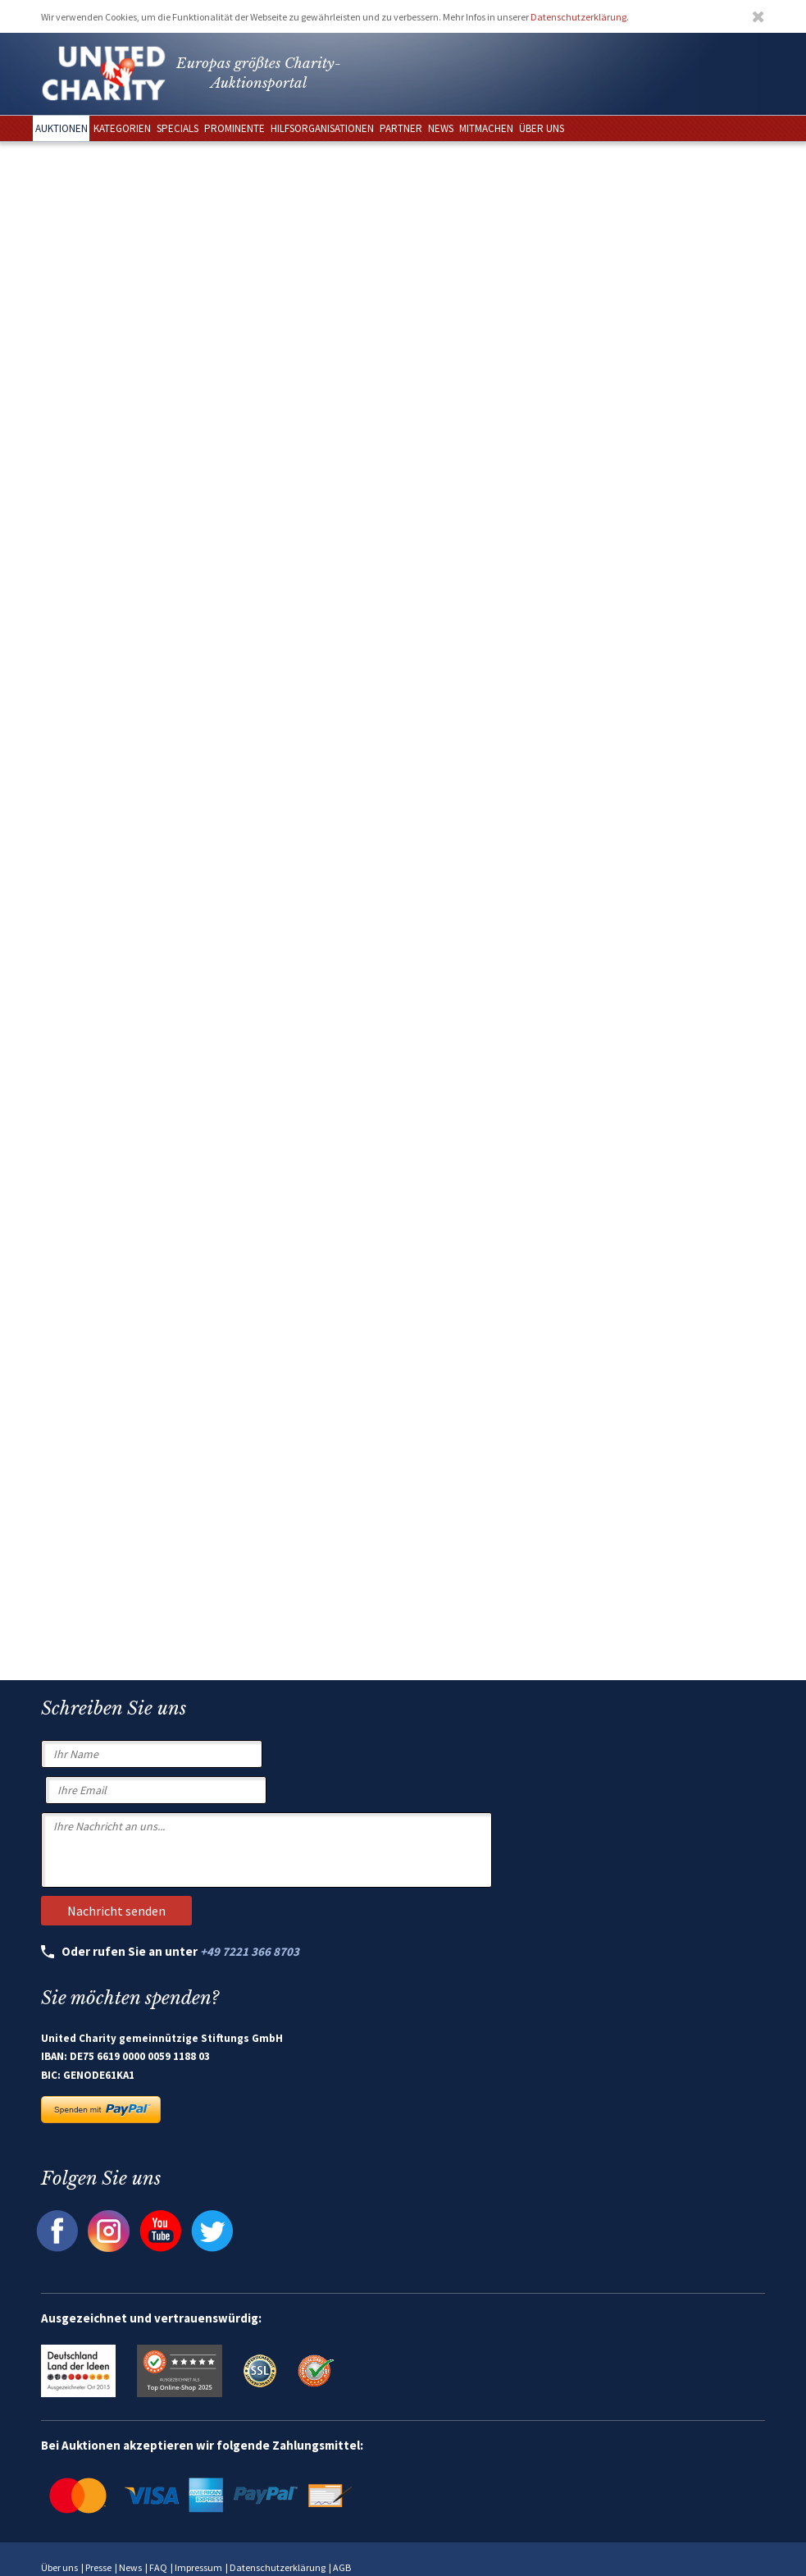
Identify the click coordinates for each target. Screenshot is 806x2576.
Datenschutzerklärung (578, 17)
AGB (342, 2567)
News (130, 2567)
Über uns (59, 2567)
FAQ (158, 2567)
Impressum (198, 2567)
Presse (98, 2567)
